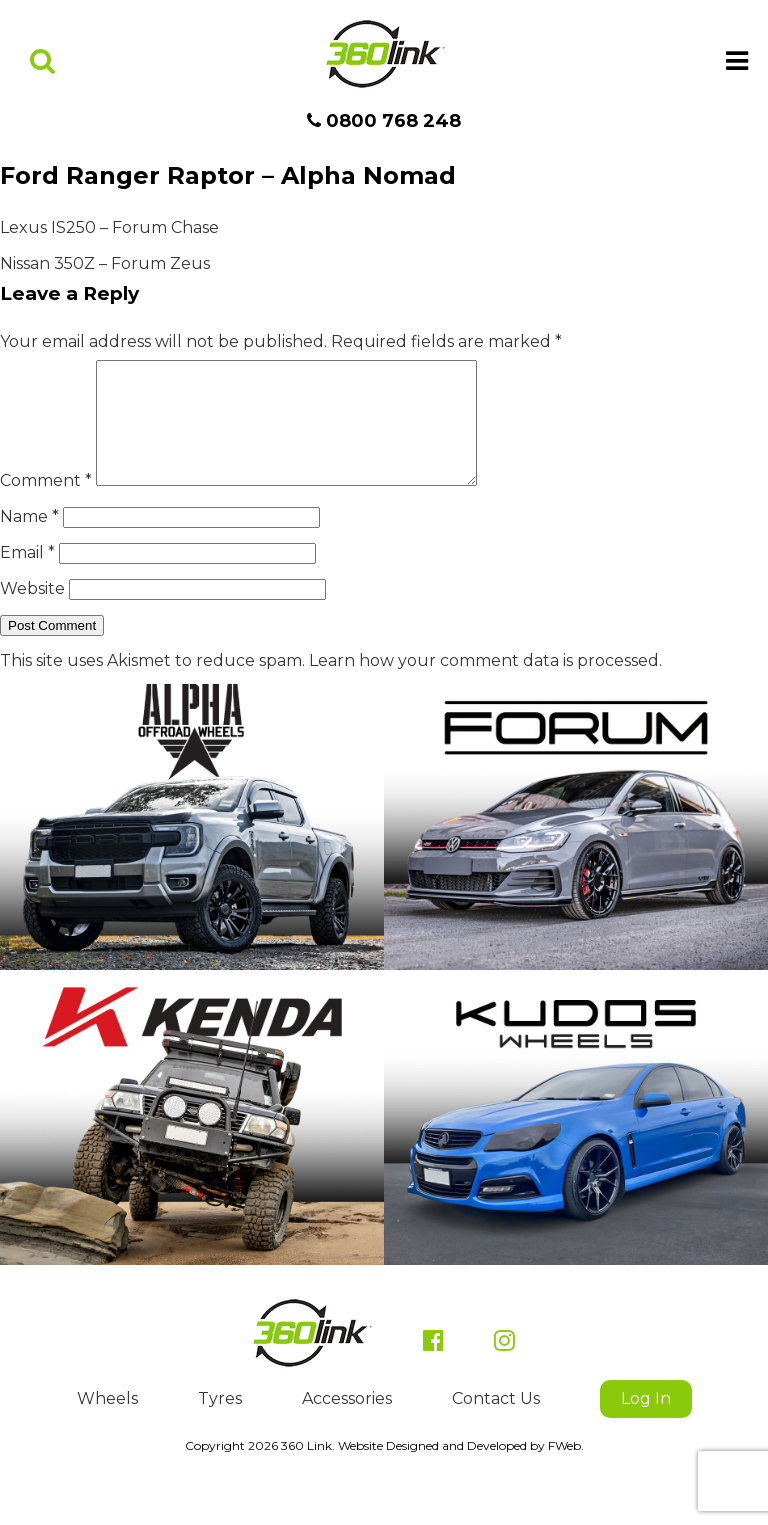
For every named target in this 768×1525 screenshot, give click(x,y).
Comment (46, 504)
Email (27, 576)
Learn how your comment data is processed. (485, 684)
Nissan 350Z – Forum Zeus (105, 263)
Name (29, 540)
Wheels (107, 1422)
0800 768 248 (384, 121)
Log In (646, 1422)
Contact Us (496, 1422)
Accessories (347, 1422)
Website (32, 612)
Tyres (220, 1422)
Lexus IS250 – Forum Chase (109, 227)
